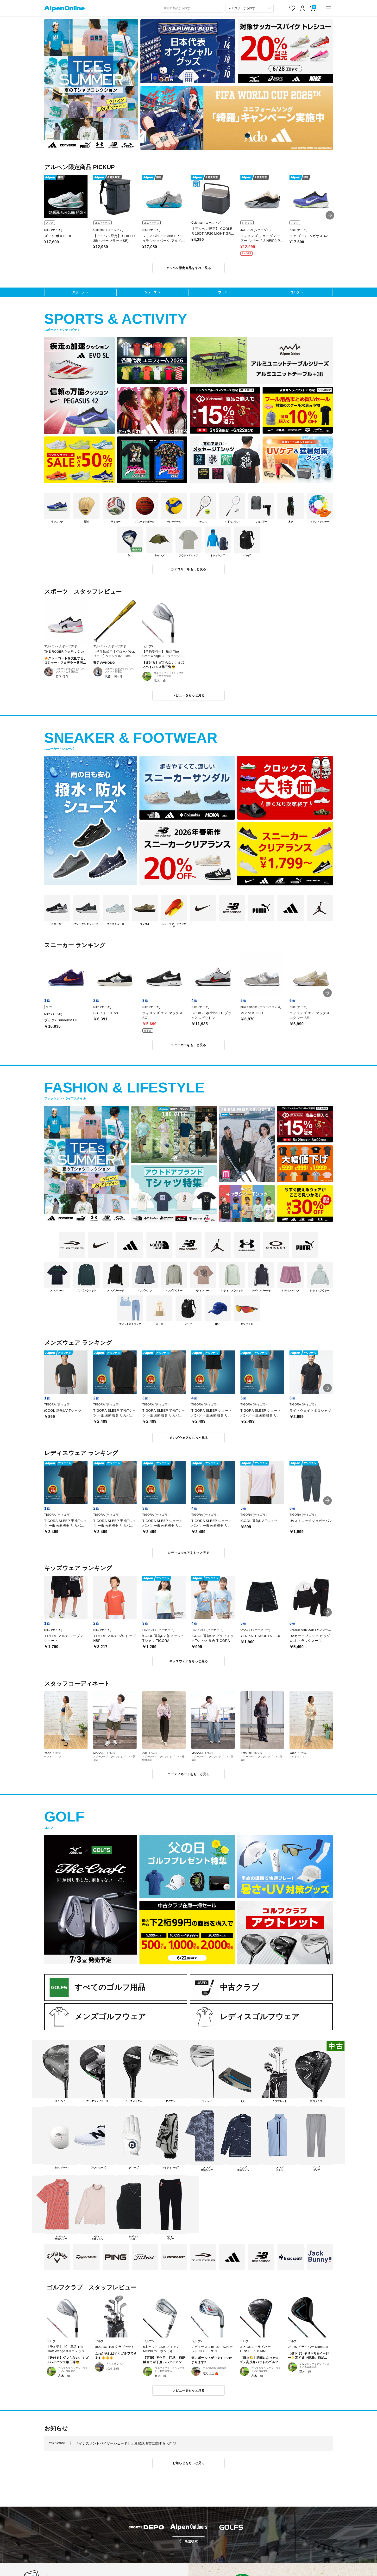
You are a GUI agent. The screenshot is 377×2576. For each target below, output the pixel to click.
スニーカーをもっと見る (188, 1045)
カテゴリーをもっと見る (188, 569)
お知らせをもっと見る (188, 2463)
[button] (330, 215)
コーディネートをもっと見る (188, 1774)
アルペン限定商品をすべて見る (188, 268)
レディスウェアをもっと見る (188, 1553)
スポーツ (78, 292)
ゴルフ (295, 292)
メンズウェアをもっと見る (188, 1438)
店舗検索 (191, 2541)
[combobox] (192, 8)
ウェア (222, 292)
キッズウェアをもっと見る (188, 1661)
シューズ (150, 292)
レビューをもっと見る (188, 695)
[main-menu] (328, 8)
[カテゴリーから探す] (250, 8)
